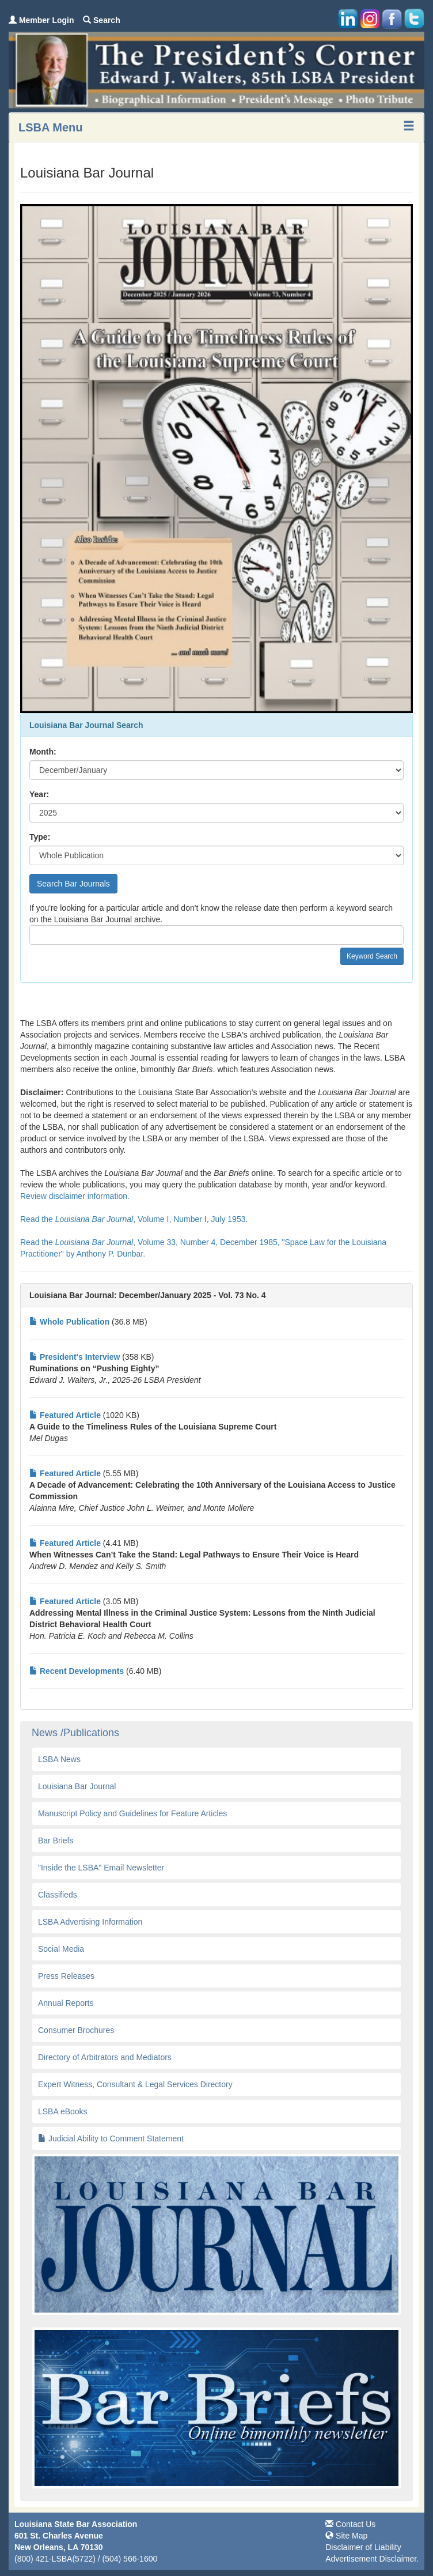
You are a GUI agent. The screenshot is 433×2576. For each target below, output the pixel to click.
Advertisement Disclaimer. (372, 2558)
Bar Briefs (55, 1840)
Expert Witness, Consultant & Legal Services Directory (135, 2084)
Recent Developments (76, 1671)
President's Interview (74, 1356)
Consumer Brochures (76, 2030)
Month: (42, 751)
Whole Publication (69, 1321)
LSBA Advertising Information (90, 1921)
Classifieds (57, 1894)
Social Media (61, 1948)
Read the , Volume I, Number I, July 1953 (132, 1219)
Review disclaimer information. (76, 1196)
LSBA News (59, 1759)
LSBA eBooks (63, 2111)
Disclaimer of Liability (363, 2547)
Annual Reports (66, 2003)
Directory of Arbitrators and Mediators (105, 2057)
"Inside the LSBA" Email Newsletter (101, 1867)
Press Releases (66, 1976)
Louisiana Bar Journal (77, 1786)
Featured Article (65, 1415)
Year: (39, 794)
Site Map (346, 2535)
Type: (39, 837)
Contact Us (350, 2524)
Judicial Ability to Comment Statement (111, 2138)
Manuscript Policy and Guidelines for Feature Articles (132, 1813)
